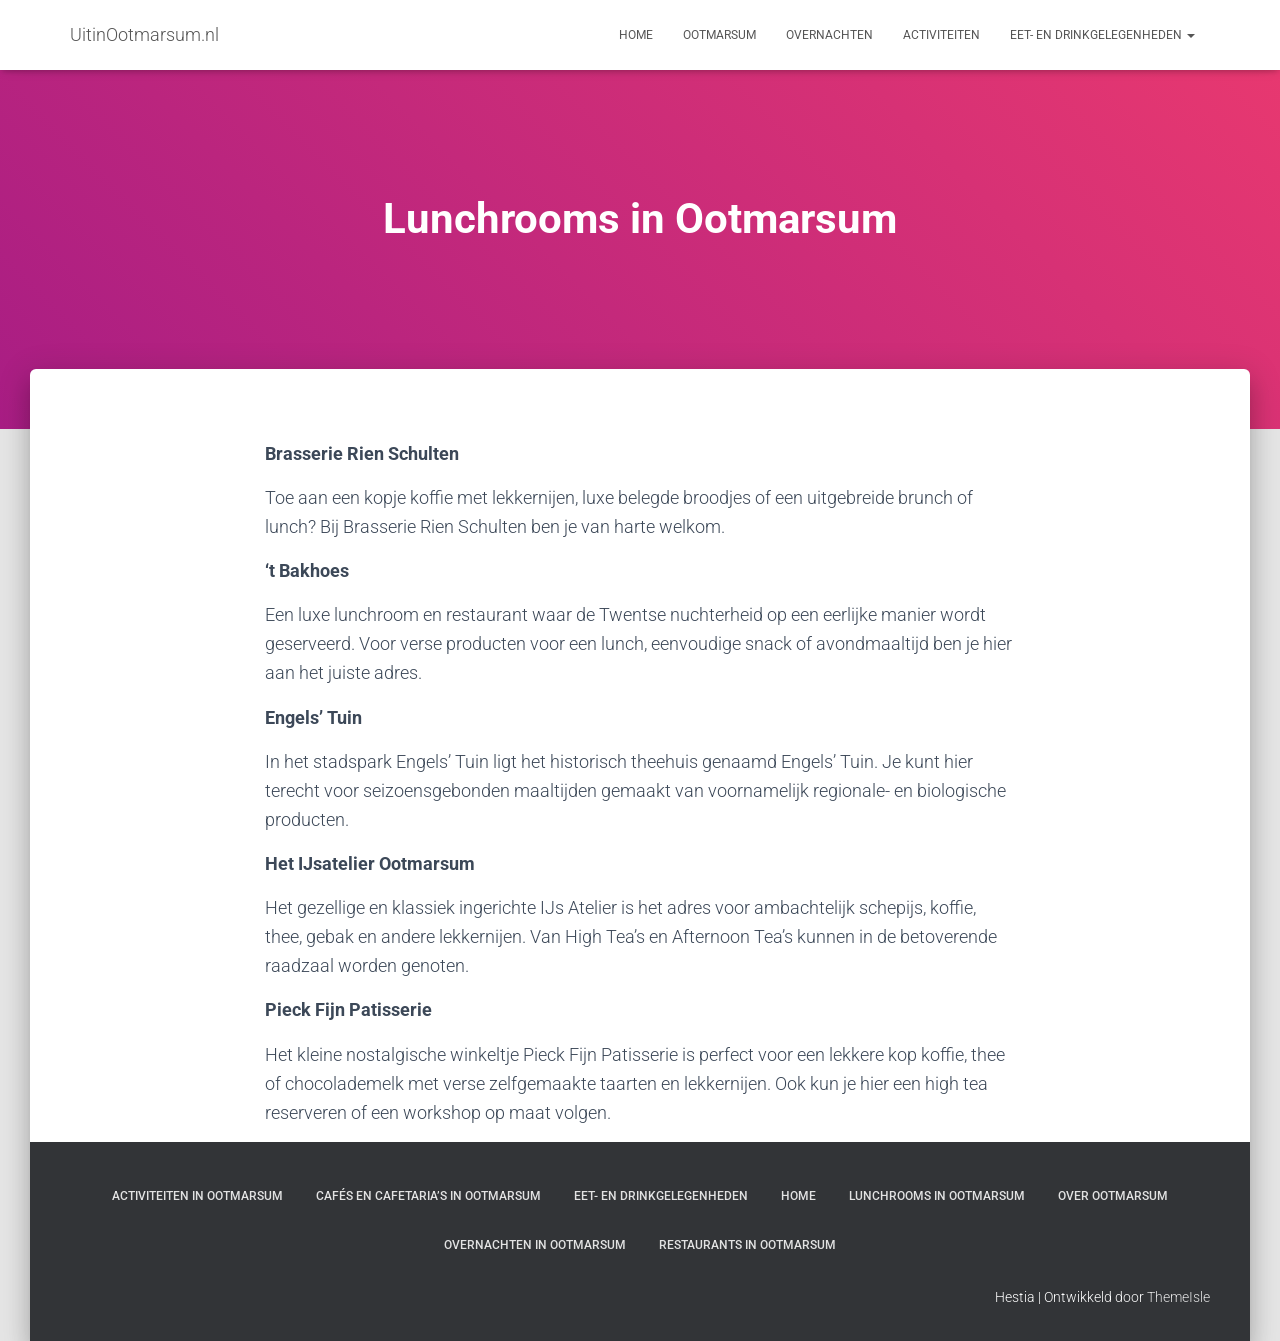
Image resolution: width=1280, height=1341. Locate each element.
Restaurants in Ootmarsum (747, 1245)
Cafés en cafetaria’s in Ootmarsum (428, 1196)
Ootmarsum (719, 35)
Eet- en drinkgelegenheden (1102, 35)
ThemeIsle (1178, 1297)
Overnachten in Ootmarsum (535, 1245)
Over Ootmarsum (1113, 1196)
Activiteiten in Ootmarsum (197, 1196)
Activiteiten (941, 35)
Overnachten (829, 35)
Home (636, 35)
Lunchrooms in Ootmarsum (937, 1196)
